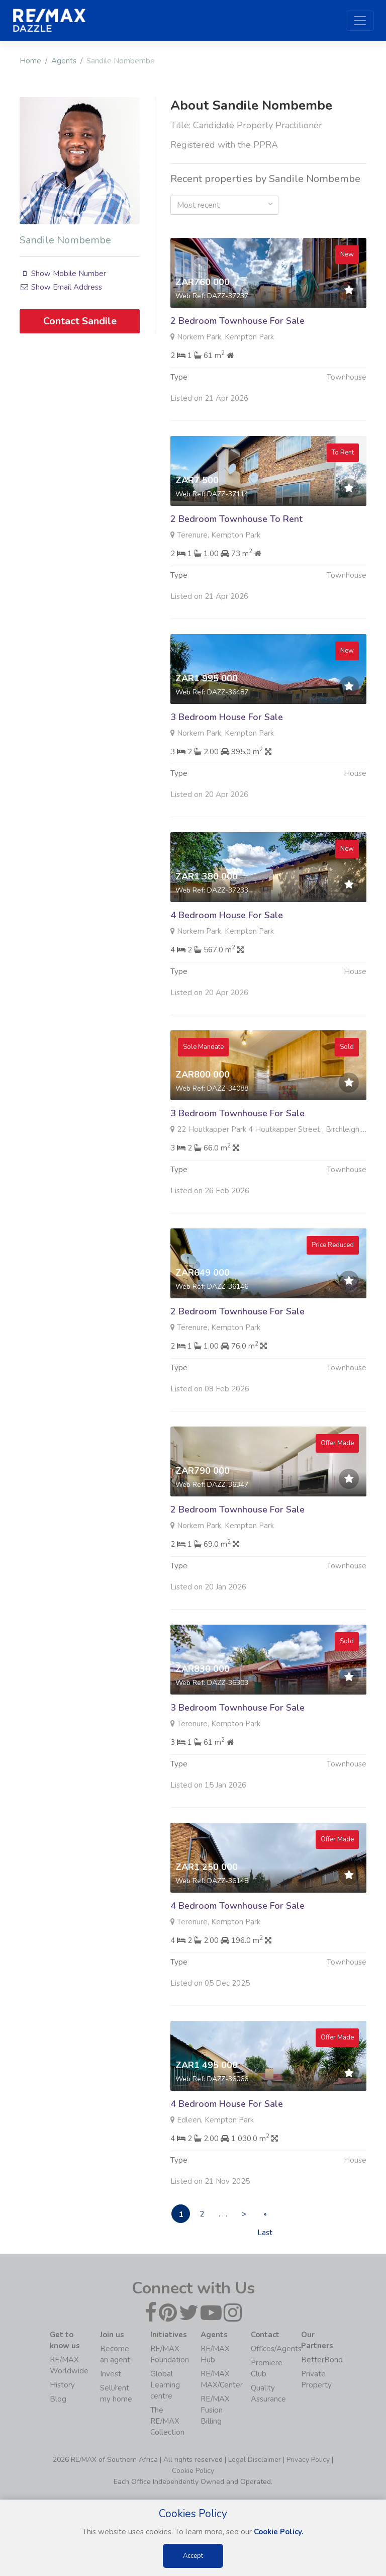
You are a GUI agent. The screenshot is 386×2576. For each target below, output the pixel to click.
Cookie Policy (193, 2471)
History (62, 2385)
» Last (274, 2216)
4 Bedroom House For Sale (226, 962)
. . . (228, 2214)
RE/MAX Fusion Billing (215, 2410)
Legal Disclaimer (254, 2460)
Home (30, 61)
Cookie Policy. (279, 2532)
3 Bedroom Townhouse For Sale (237, 1160)
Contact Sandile (80, 321)
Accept (193, 2555)
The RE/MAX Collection (167, 2422)
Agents (63, 61)
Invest (110, 2374)
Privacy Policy (308, 2460)
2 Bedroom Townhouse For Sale (237, 321)
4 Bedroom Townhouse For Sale (237, 1952)
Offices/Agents (276, 2349)
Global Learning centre (165, 2385)
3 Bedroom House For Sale (226, 764)
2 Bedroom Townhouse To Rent (236, 566)
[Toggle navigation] (360, 21)
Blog (58, 2399)
